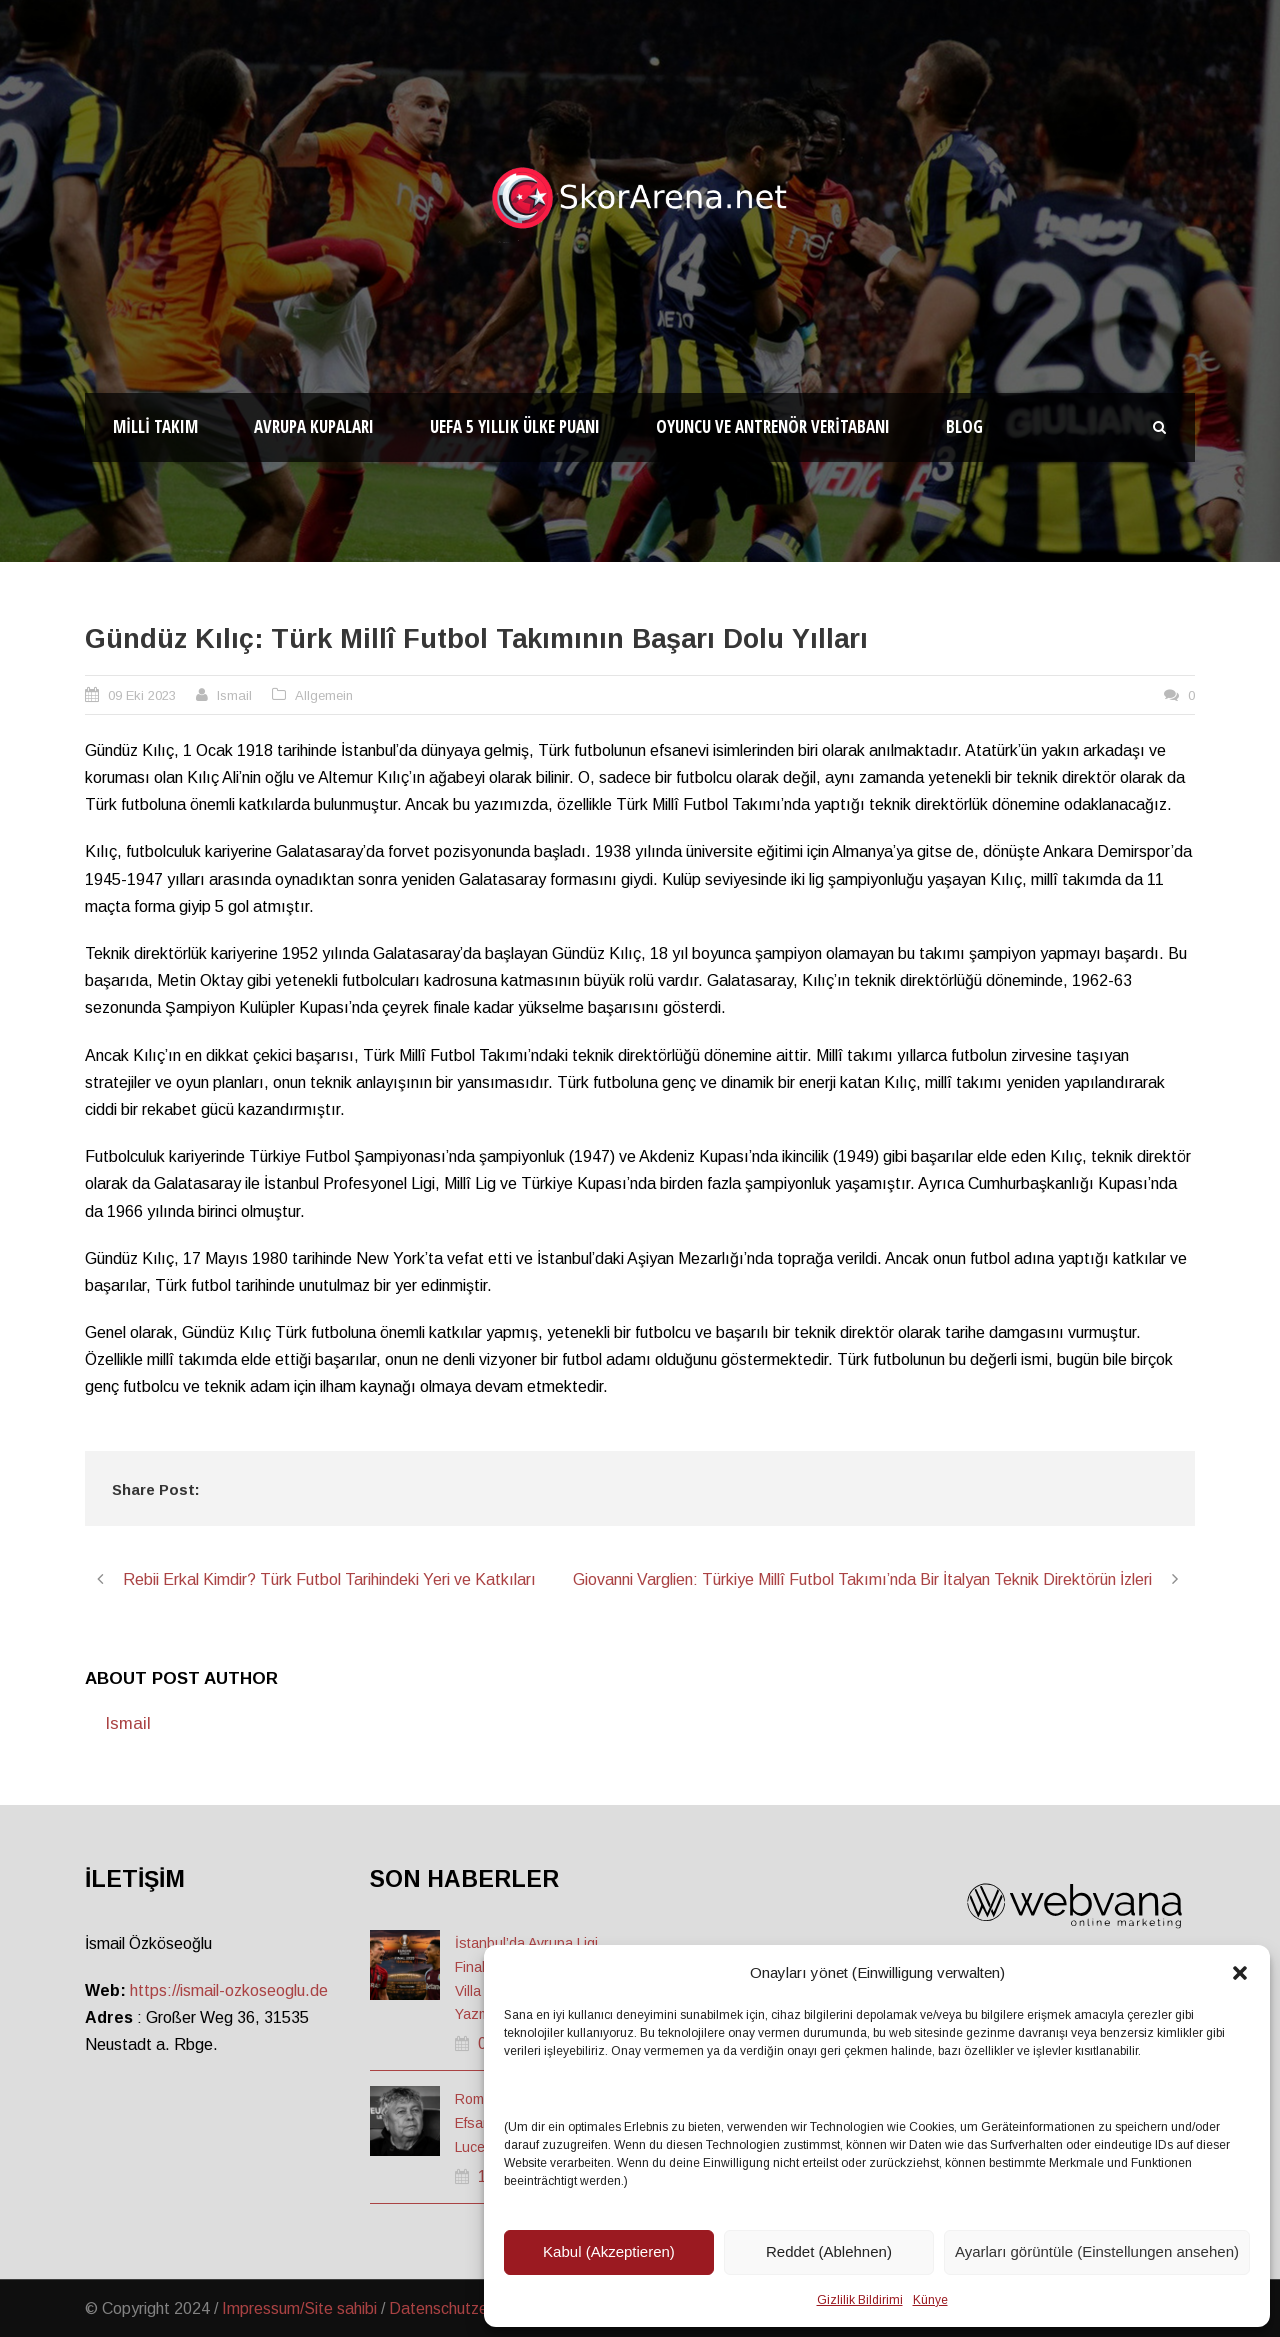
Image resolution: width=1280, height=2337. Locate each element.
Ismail (234, 695)
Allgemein (324, 695)
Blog (964, 426)
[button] (1240, 1973)
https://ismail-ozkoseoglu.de (229, 1990)
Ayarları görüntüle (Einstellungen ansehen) (1097, 2251)
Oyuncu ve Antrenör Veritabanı (773, 426)
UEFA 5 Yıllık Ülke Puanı (515, 426)
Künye (930, 2300)
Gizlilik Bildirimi (860, 2300)
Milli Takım (155, 426)
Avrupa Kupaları (314, 426)
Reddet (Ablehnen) (829, 2251)
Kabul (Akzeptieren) (609, 2251)
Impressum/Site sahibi (299, 2308)
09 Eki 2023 (142, 695)
